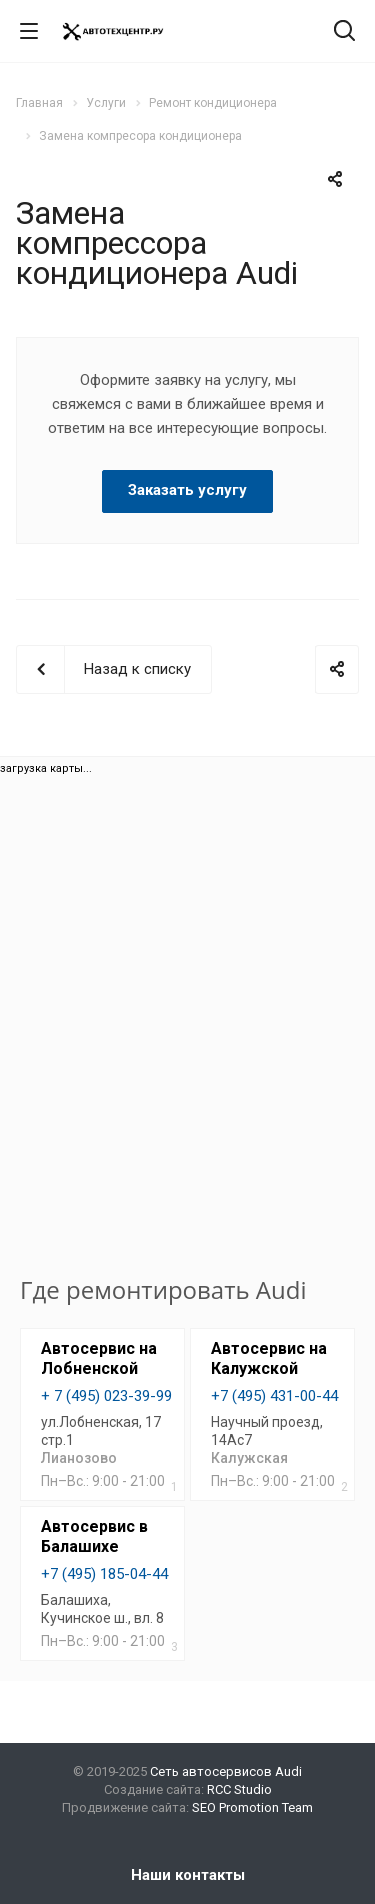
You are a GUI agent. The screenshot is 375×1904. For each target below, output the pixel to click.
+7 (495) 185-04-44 (104, 1574)
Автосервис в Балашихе (94, 1536)
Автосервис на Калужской (269, 1358)
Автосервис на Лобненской (99, 1358)
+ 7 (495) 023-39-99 (106, 1396)
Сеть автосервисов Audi (226, 1771)
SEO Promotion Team (252, 1807)
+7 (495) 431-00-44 (274, 1396)
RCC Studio (239, 1789)
